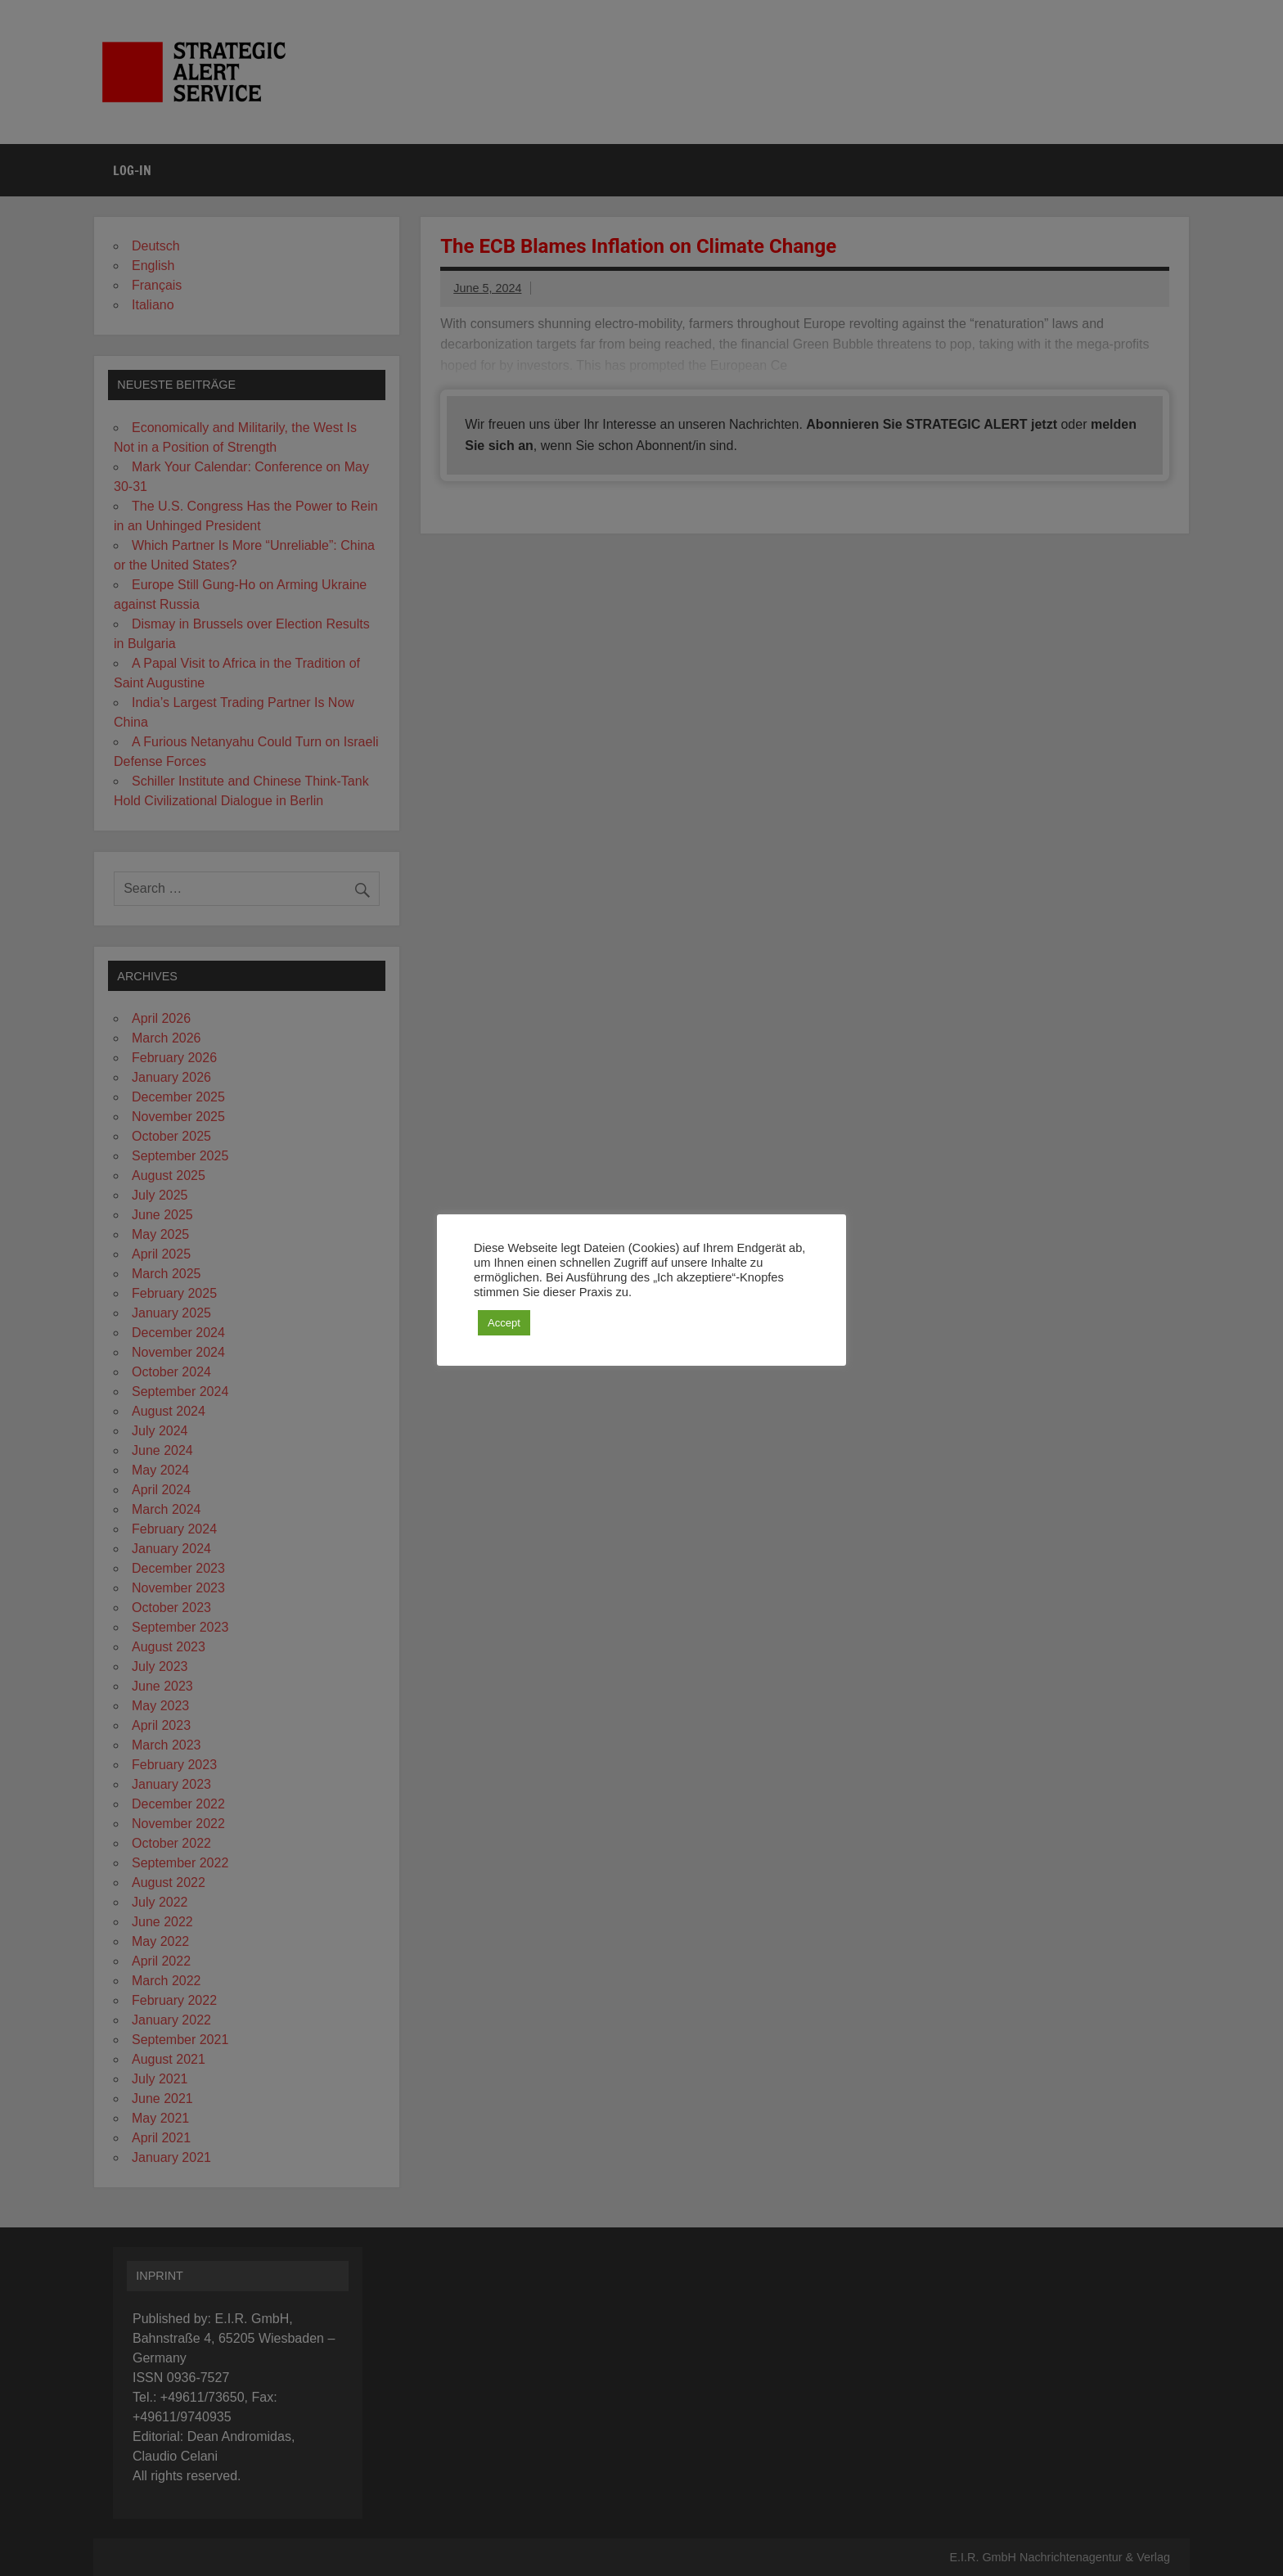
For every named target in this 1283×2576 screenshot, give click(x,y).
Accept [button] (504, 1323)
